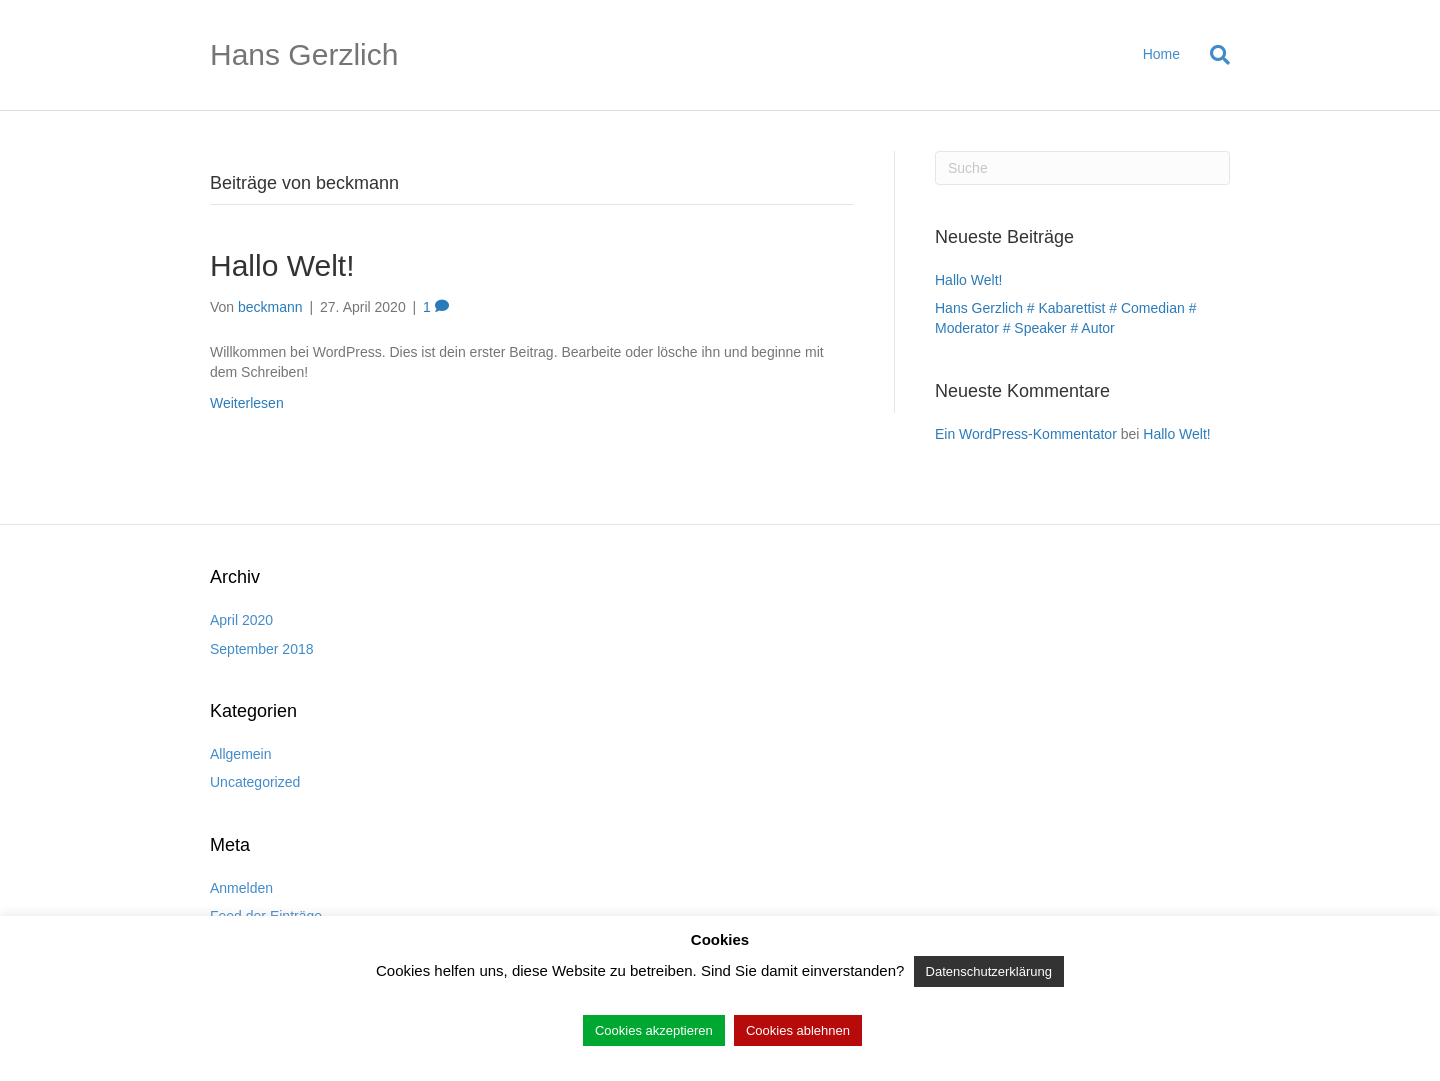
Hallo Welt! (282, 265)
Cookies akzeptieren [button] (654, 1030)
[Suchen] (1212, 55)
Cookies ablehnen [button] (798, 1030)
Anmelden (241, 888)
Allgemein (240, 754)
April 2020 (241, 620)
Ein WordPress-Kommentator (1026, 434)
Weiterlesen (247, 403)
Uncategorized (255, 782)
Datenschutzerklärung (989, 971)
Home (1161, 54)
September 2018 (262, 649)
